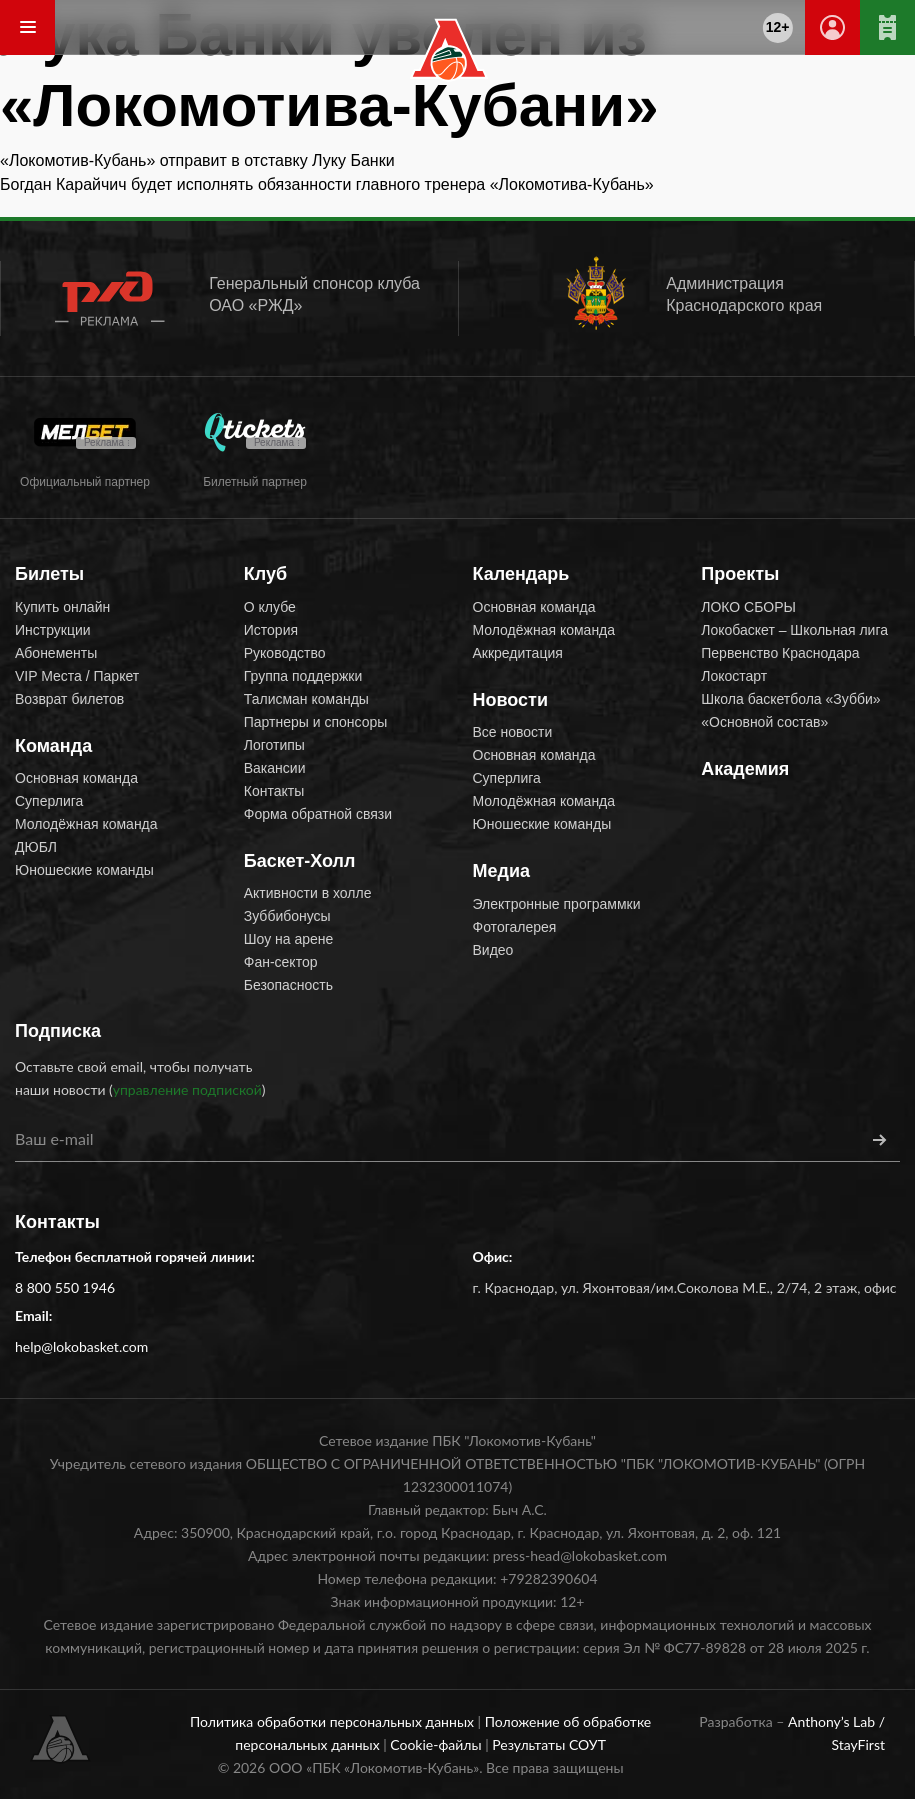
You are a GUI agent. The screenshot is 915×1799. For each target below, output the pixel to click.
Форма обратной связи (318, 814)
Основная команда (76, 778)
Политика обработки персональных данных (334, 1721)
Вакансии (275, 768)
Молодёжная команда (86, 824)
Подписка (58, 1031)
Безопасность (288, 985)
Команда (53, 746)
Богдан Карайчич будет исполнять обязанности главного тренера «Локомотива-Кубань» (327, 184)
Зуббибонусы (287, 916)
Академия (745, 769)
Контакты (274, 791)
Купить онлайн (62, 607)
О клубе (270, 607)
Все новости (513, 732)
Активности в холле (308, 893)
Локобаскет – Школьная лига (794, 630)
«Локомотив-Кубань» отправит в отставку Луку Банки (197, 160)
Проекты (740, 574)
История (271, 630)
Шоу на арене (289, 939)
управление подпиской (187, 1089)
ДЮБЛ (36, 847)
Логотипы (274, 745)
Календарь (521, 574)
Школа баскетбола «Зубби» (790, 699)
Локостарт (734, 676)
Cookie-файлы (437, 1744)
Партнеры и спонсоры (316, 722)
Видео (493, 950)
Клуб (265, 574)
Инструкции (53, 630)
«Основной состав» (764, 722)
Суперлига (49, 801)
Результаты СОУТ (549, 1744)
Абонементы (56, 653)
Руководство (285, 653)
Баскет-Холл (300, 861)
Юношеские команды (84, 870)
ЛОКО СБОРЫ (748, 607)
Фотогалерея (515, 927)
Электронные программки (557, 904)
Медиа (502, 871)
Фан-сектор (281, 962)
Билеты (49, 574)
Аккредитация (518, 653)
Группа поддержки (303, 676)
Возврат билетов (69, 699)
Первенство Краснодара (780, 653)
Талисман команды (306, 699)
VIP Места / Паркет (77, 676)
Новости (510, 700)
